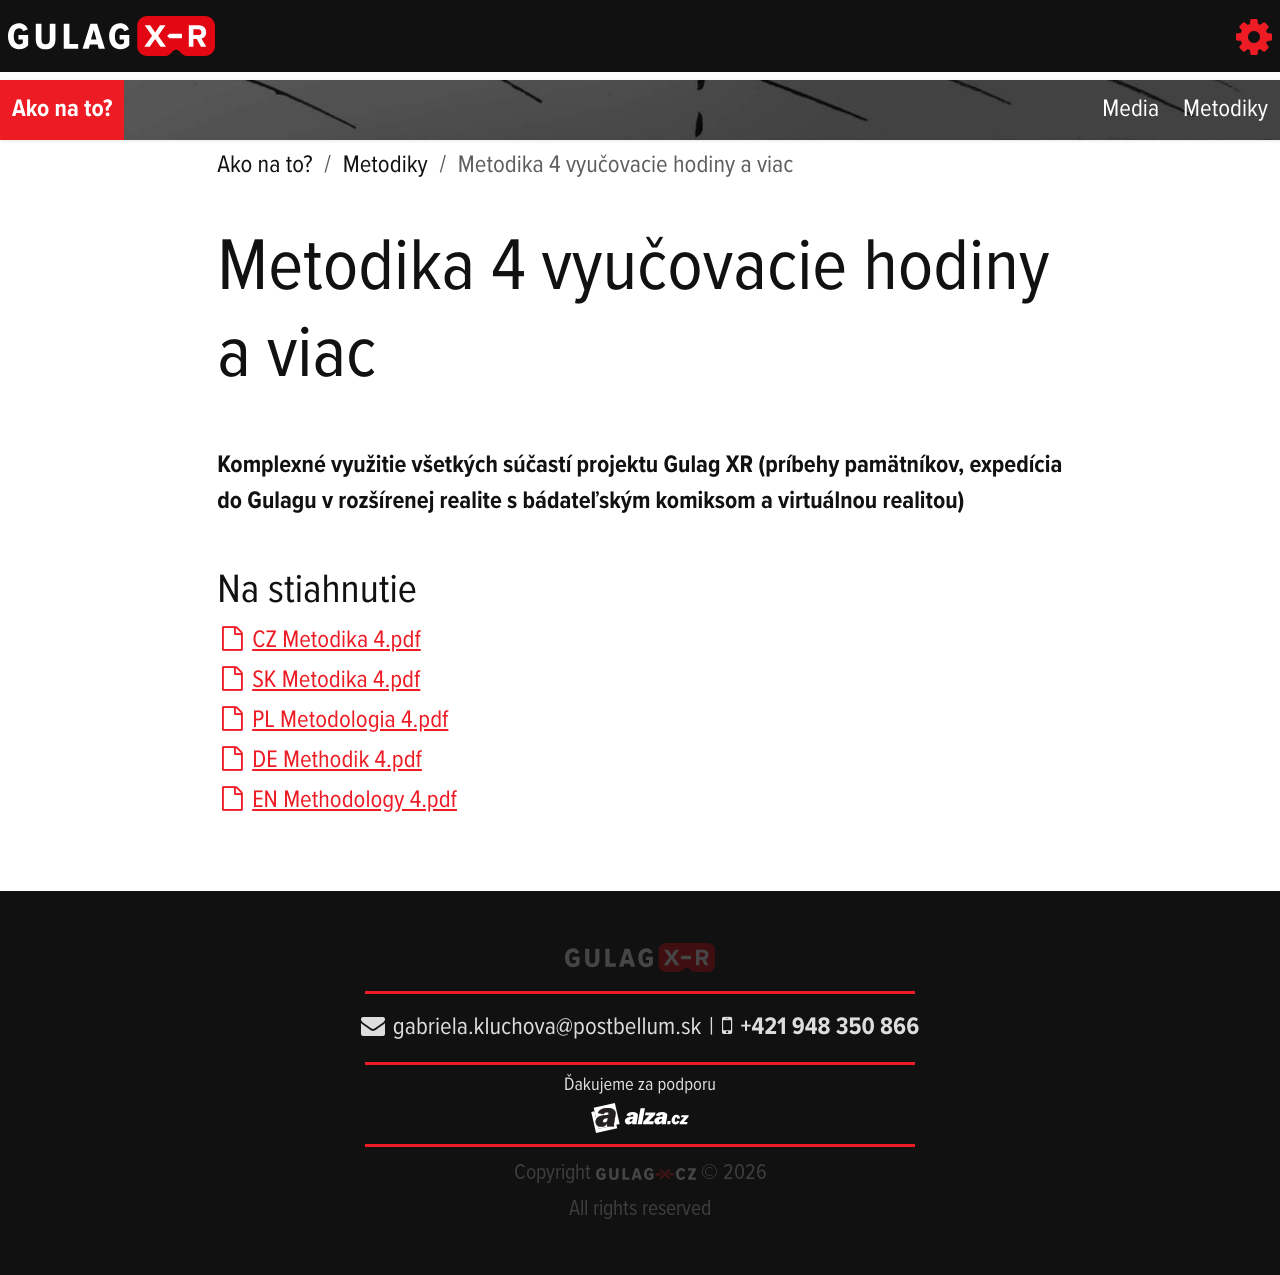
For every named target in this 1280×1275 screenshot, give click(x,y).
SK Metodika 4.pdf (318, 680)
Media (1130, 109)
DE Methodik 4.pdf (319, 760)
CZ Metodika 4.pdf (318, 640)
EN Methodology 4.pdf (337, 800)
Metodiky (1225, 109)
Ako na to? (62, 109)
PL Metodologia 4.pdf (332, 720)
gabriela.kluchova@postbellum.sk (531, 1027)
